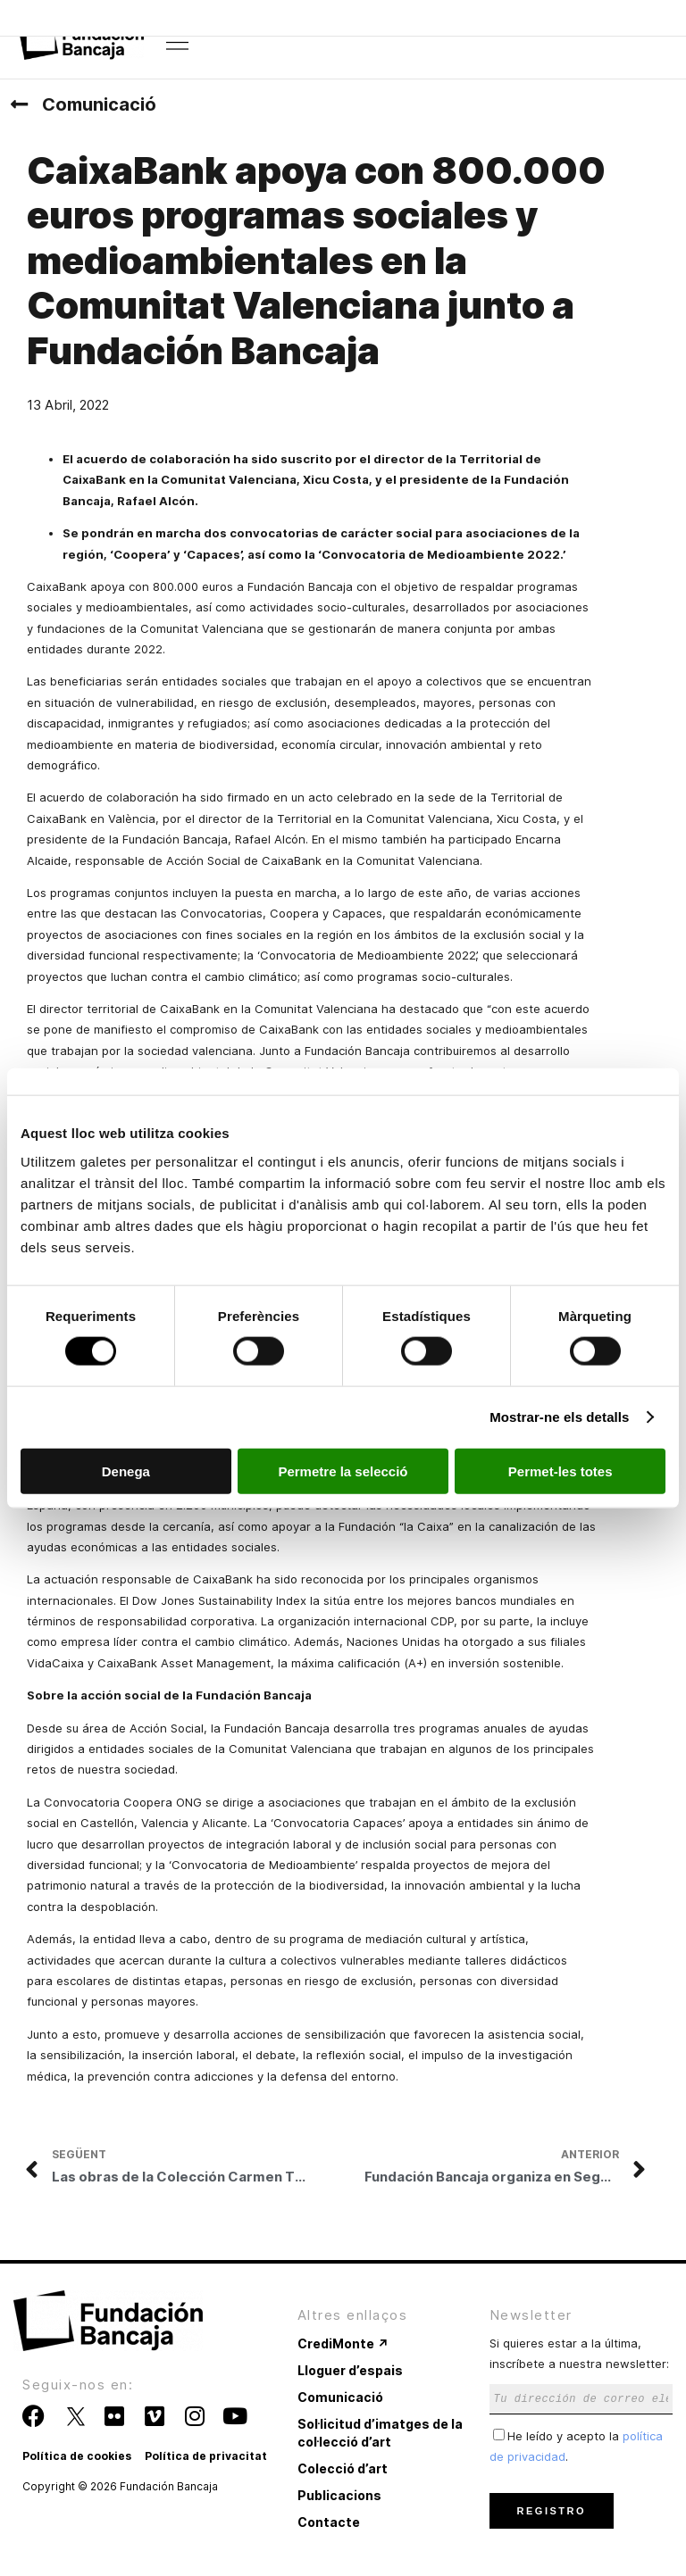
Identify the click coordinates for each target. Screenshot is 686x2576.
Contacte (328, 2522)
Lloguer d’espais (350, 2370)
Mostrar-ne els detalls (559, 1417)
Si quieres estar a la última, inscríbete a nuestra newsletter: (581, 2370)
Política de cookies (76, 2456)
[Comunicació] (19, 104)
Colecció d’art (342, 2468)
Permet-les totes (560, 1470)
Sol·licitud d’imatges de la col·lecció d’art (380, 2432)
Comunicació (99, 104)
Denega (126, 1470)
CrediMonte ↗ (343, 2343)
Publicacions (339, 2495)
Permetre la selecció (342, 1470)
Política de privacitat (206, 2456)
